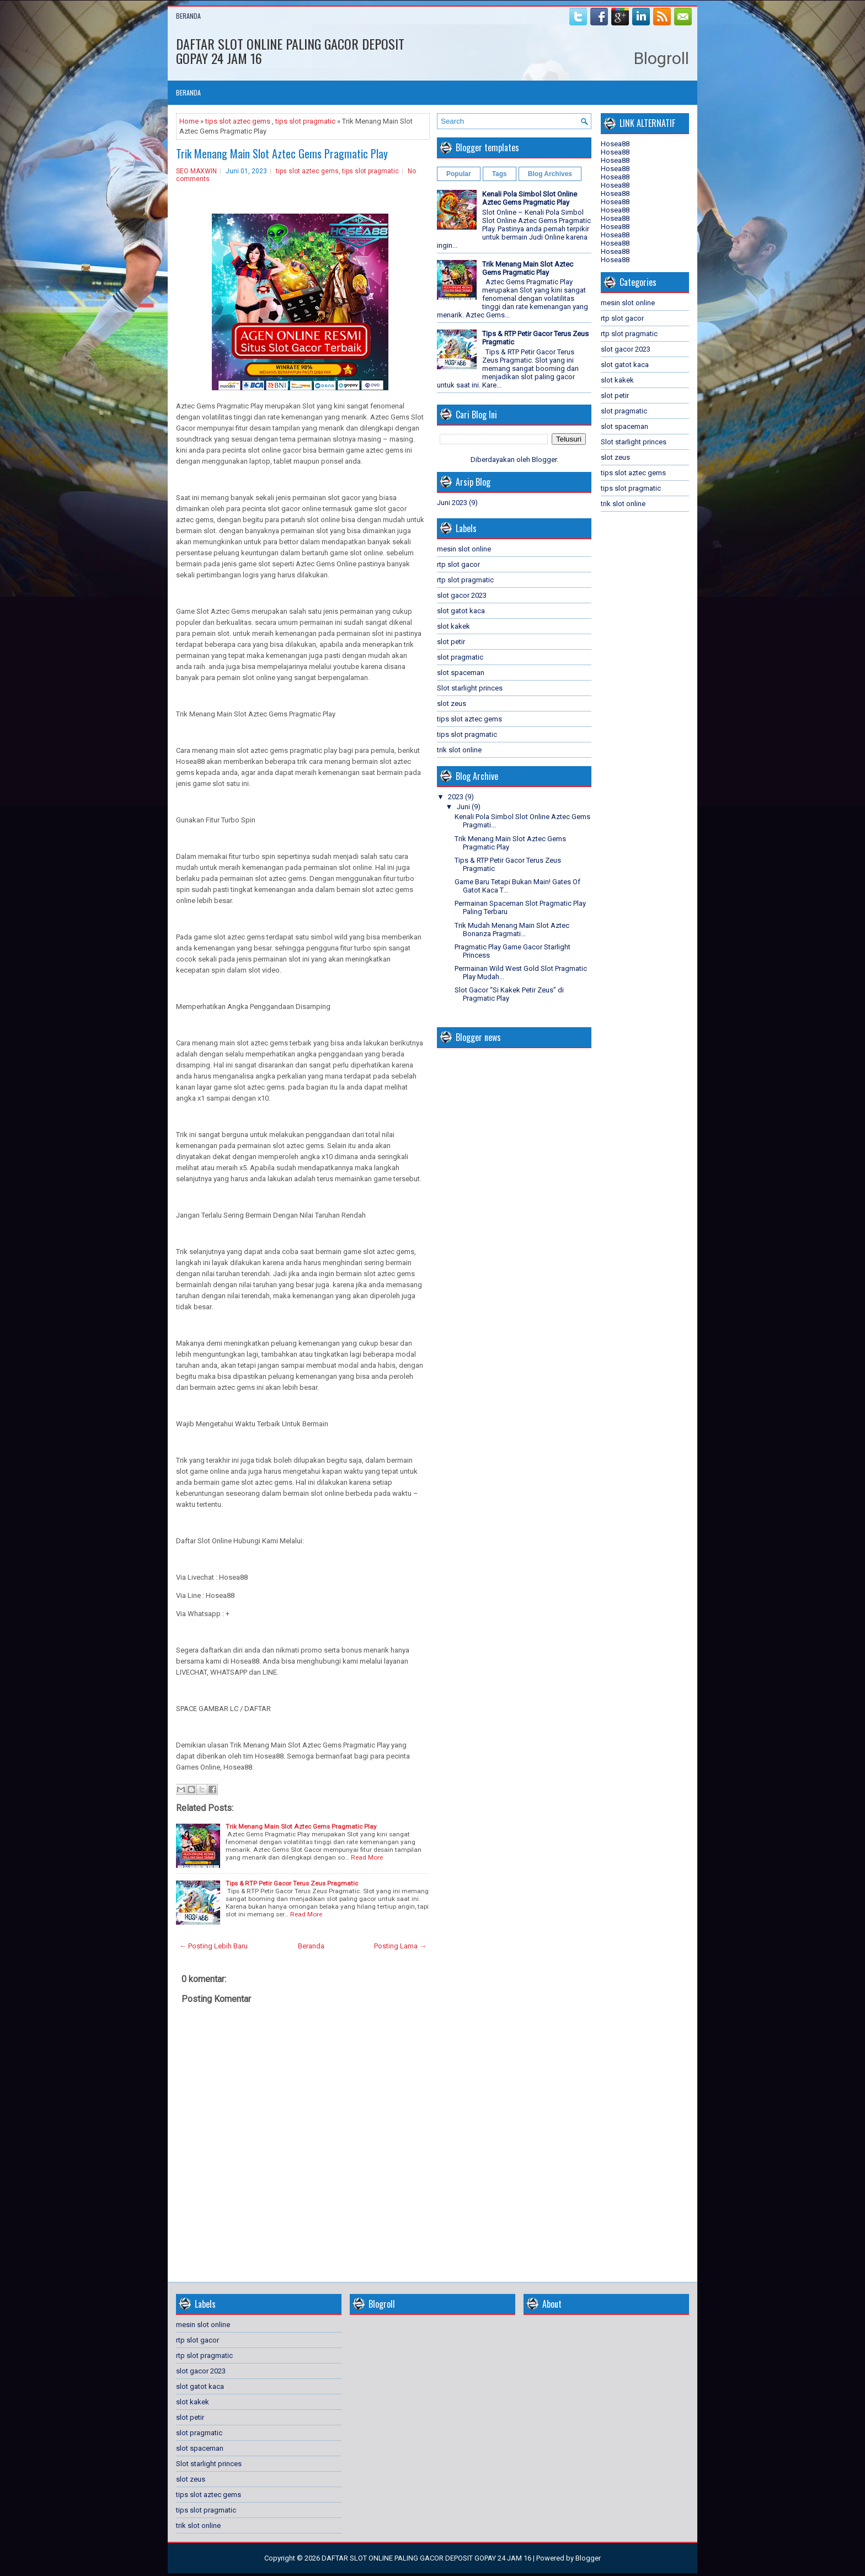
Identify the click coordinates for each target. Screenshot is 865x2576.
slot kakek (453, 626)
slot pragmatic (460, 657)
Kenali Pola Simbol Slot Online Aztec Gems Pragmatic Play (529, 198)
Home (189, 121)
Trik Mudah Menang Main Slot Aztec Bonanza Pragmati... (512, 929)
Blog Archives (550, 174)
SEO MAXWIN (196, 171)
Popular (458, 174)
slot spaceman (460, 672)
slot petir (451, 642)
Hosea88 (615, 144)
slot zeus (451, 703)
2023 (455, 797)
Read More (367, 1857)
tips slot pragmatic (305, 121)
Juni (463, 807)
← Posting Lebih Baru (213, 1946)
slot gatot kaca (461, 611)
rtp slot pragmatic (465, 580)
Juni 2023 (452, 502)
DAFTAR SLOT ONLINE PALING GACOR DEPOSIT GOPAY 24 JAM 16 (290, 51)
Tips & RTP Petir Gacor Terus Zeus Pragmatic (292, 1883)
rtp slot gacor (458, 564)
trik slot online (459, 750)
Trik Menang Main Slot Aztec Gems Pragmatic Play (282, 153)
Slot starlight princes (470, 688)
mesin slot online (464, 549)
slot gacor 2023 (462, 595)
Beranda (188, 15)
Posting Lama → (400, 1946)
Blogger (544, 459)
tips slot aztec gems (237, 121)
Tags (499, 174)
